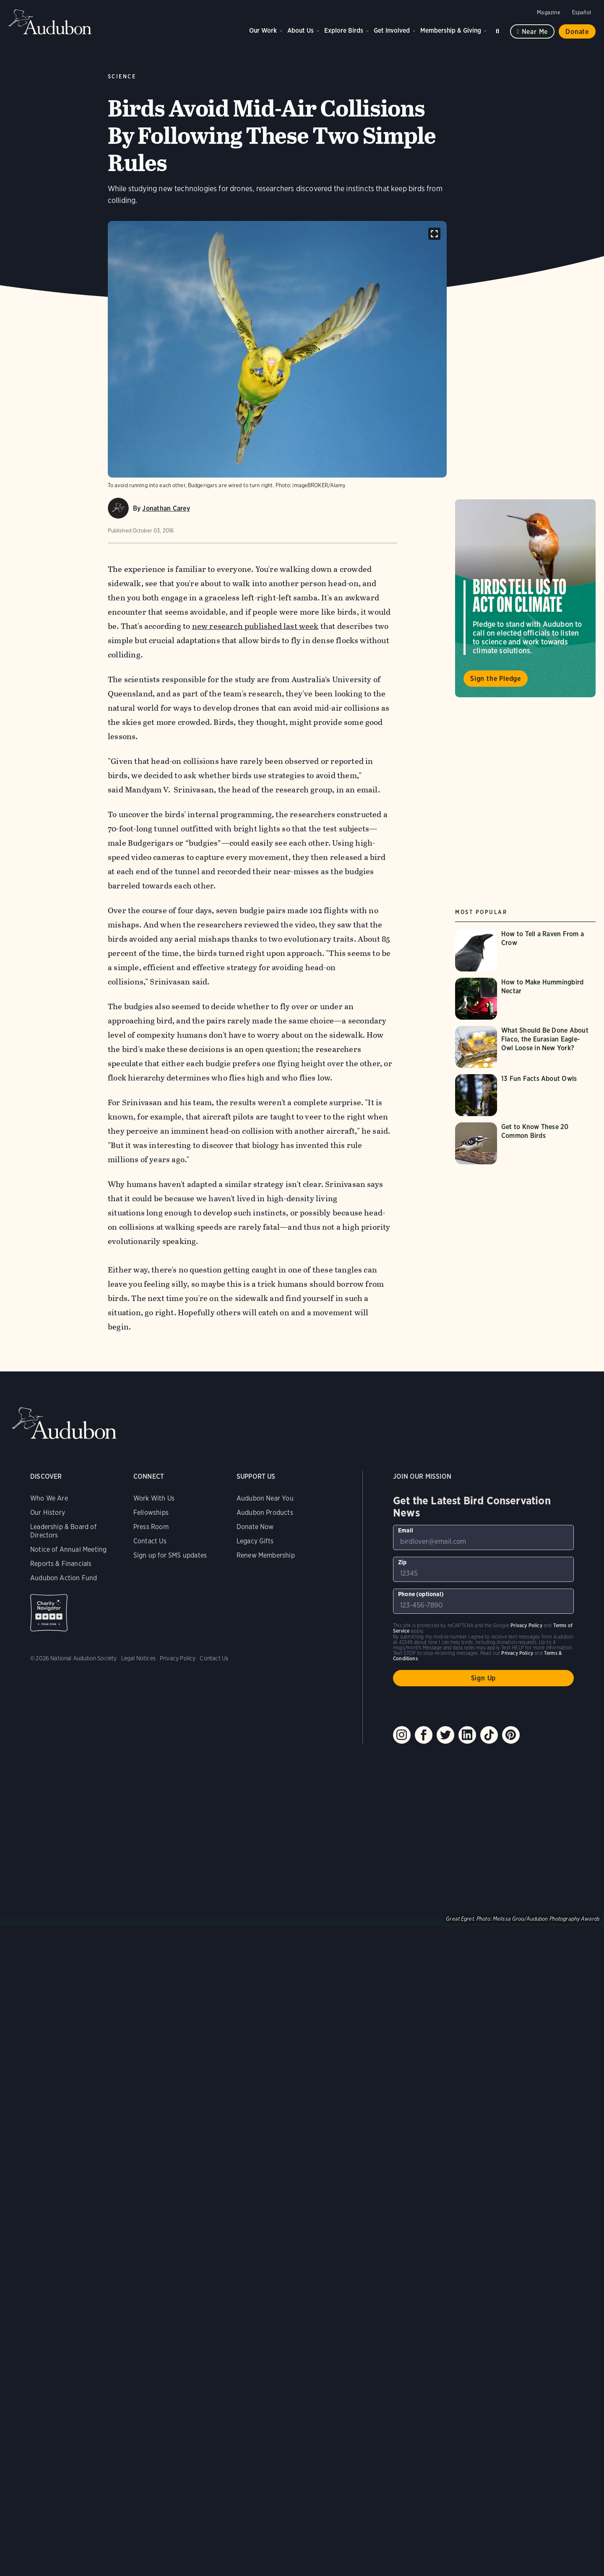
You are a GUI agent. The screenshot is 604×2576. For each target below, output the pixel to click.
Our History (47, 1513)
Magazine (548, 12)
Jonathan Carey (166, 508)
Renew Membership (266, 1555)
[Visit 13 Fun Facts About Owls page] (525, 1095)
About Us (300, 30)
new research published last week (255, 626)
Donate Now (255, 1527)
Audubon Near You (265, 1498)
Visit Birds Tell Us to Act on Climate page (525, 598)
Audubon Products (265, 1513)
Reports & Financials (61, 1564)
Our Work (263, 30)
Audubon (50, 21)
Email (405, 1530)
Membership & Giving (450, 30)
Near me (535, 32)
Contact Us (150, 1541)
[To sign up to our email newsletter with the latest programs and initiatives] (483, 1537)
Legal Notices (138, 1658)
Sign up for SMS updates (170, 1555)
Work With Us (153, 1498)
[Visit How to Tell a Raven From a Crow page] (525, 950)
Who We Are (49, 1498)
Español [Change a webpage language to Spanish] (581, 12)
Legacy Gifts (255, 1541)
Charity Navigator (49, 1612)
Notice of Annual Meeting (68, 1549)
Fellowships (151, 1513)
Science (122, 76)
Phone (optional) (421, 1594)
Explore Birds (343, 30)
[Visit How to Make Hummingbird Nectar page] (525, 999)
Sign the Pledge (495, 679)
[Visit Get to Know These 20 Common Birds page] (525, 1143)
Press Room (151, 1527)
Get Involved (392, 30)
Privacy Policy (178, 1658)
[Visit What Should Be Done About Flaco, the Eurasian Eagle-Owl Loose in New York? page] (525, 1047)
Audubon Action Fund (63, 1578)
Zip (402, 1562)
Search (499, 29)
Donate (577, 32)
